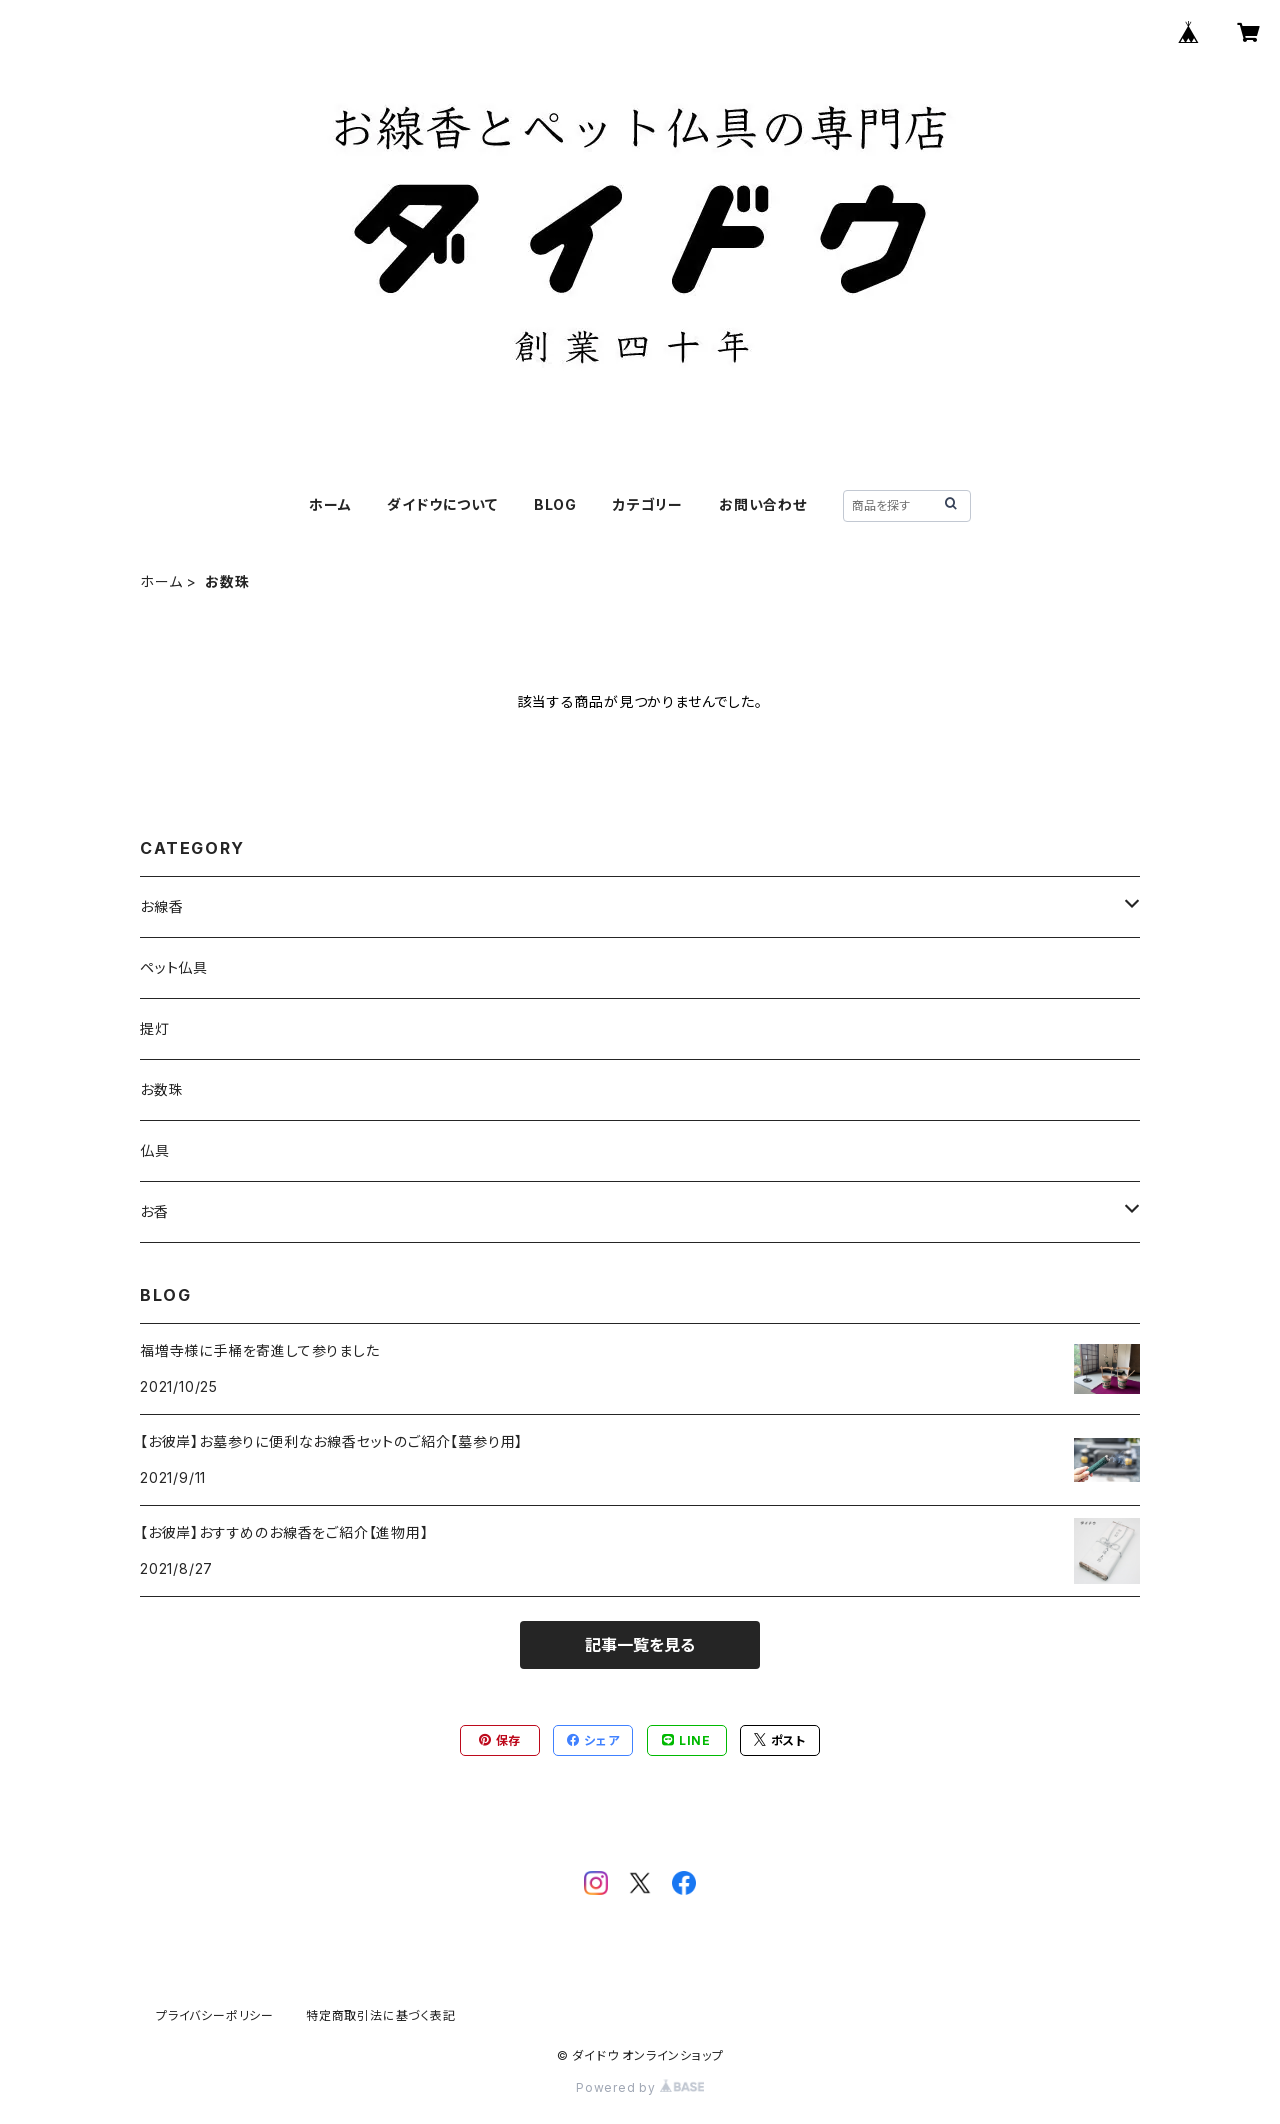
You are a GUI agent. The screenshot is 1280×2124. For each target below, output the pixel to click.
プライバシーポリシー (215, 2015)
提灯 (155, 1028)
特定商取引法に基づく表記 (381, 2015)
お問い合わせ (763, 504)
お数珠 (161, 1089)
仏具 (155, 1150)
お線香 (161, 906)
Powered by (640, 2087)
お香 (154, 1211)
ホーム (330, 504)
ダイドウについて (442, 504)
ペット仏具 (174, 967)
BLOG (555, 504)
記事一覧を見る (640, 1645)
